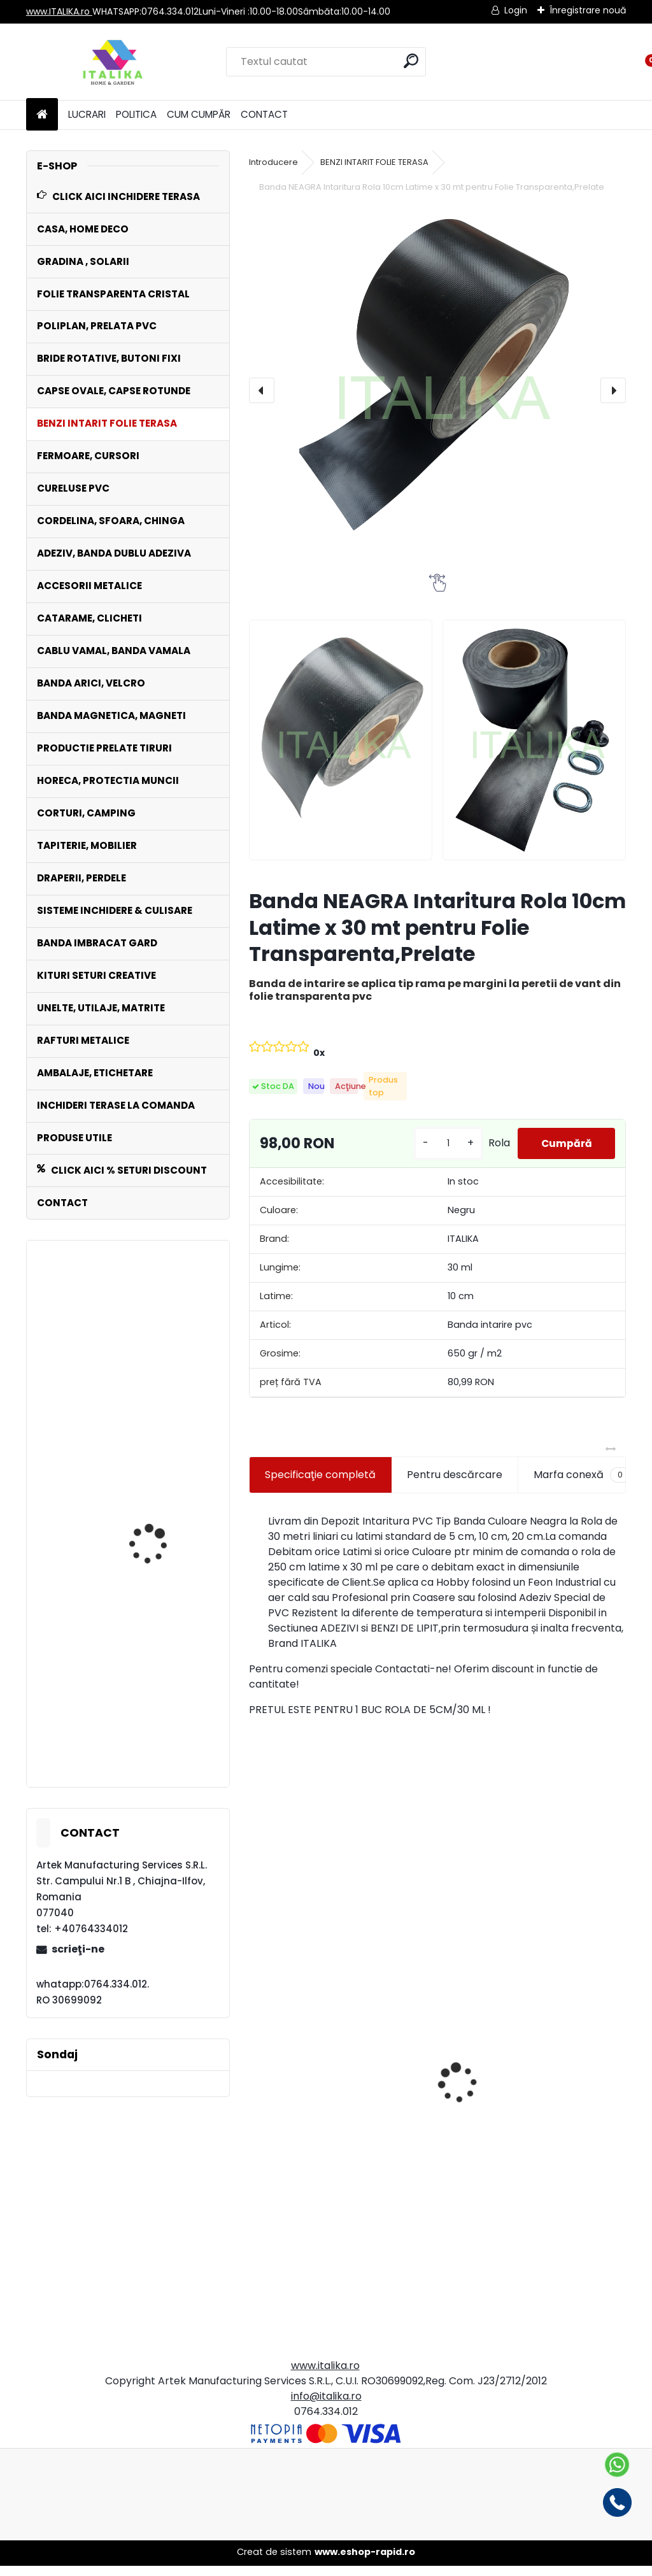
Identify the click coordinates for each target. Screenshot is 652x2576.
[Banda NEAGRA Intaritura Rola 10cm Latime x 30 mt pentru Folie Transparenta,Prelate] (437, 390)
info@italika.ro (326, 2406)
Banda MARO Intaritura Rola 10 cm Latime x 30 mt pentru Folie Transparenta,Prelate (161, 1712)
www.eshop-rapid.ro (365, 2562)
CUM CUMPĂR (198, 114)
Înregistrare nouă (587, 10)
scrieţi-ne (78, 1949)
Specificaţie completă (320, 1484)
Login (515, 10)
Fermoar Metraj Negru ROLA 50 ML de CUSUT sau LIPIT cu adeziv (158, 1351)
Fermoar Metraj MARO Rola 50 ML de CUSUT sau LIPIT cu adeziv (158, 1497)
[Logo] (113, 62)
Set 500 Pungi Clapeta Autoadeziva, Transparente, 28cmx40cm (327, 2203)
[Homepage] (42, 115)
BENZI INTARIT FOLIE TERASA (374, 162)
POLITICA (136, 114)
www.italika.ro (325, 2375)
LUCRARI (87, 114)
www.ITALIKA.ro (59, 11)
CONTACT (264, 114)
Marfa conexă (582, 1484)
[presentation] (261, 390)
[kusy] (445, 1148)
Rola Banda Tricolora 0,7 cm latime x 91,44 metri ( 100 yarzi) (528, 2193)
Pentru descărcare (454, 1484)
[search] (411, 60)
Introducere (273, 162)
